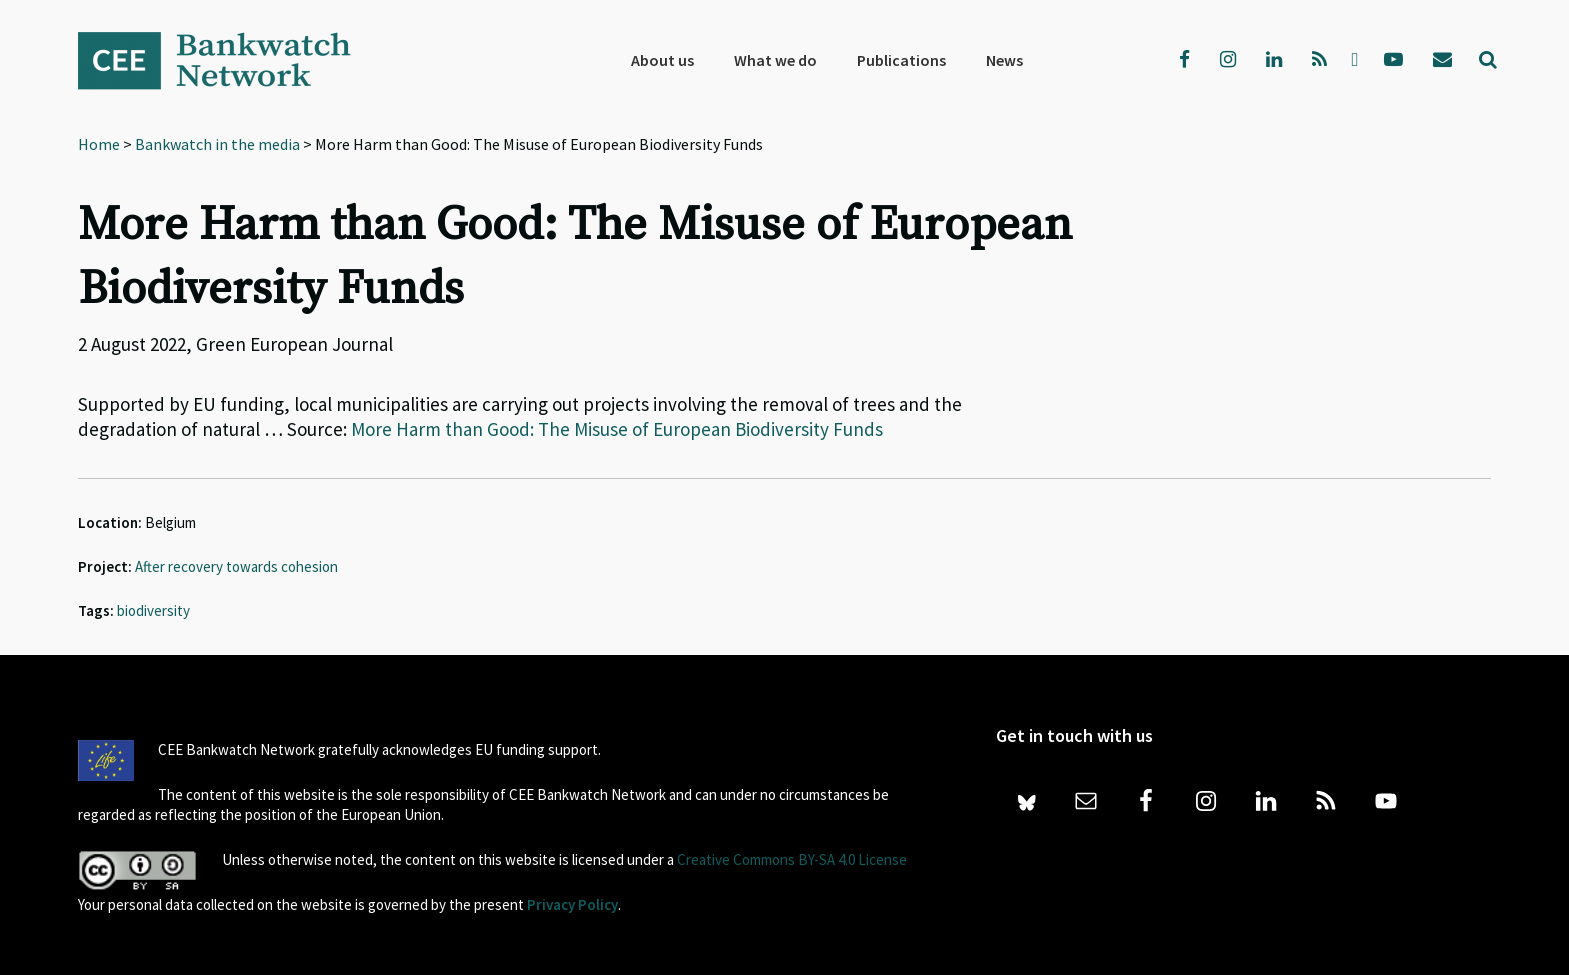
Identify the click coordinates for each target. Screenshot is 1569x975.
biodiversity (153, 610)
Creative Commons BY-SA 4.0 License (792, 859)
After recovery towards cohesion (236, 566)
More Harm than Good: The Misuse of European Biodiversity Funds (617, 429)
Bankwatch (228, 60)
